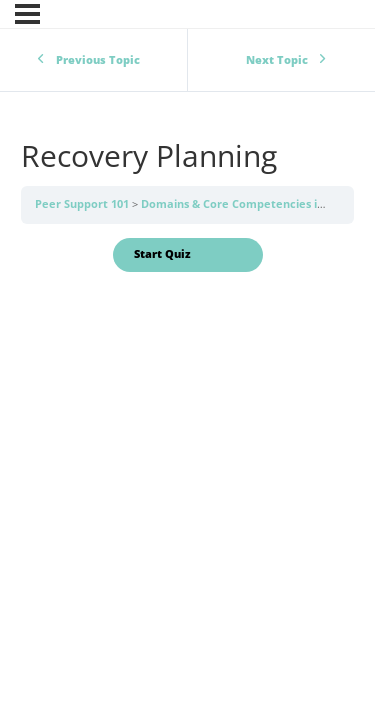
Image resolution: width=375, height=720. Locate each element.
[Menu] (27, 14)
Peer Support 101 (83, 204)
